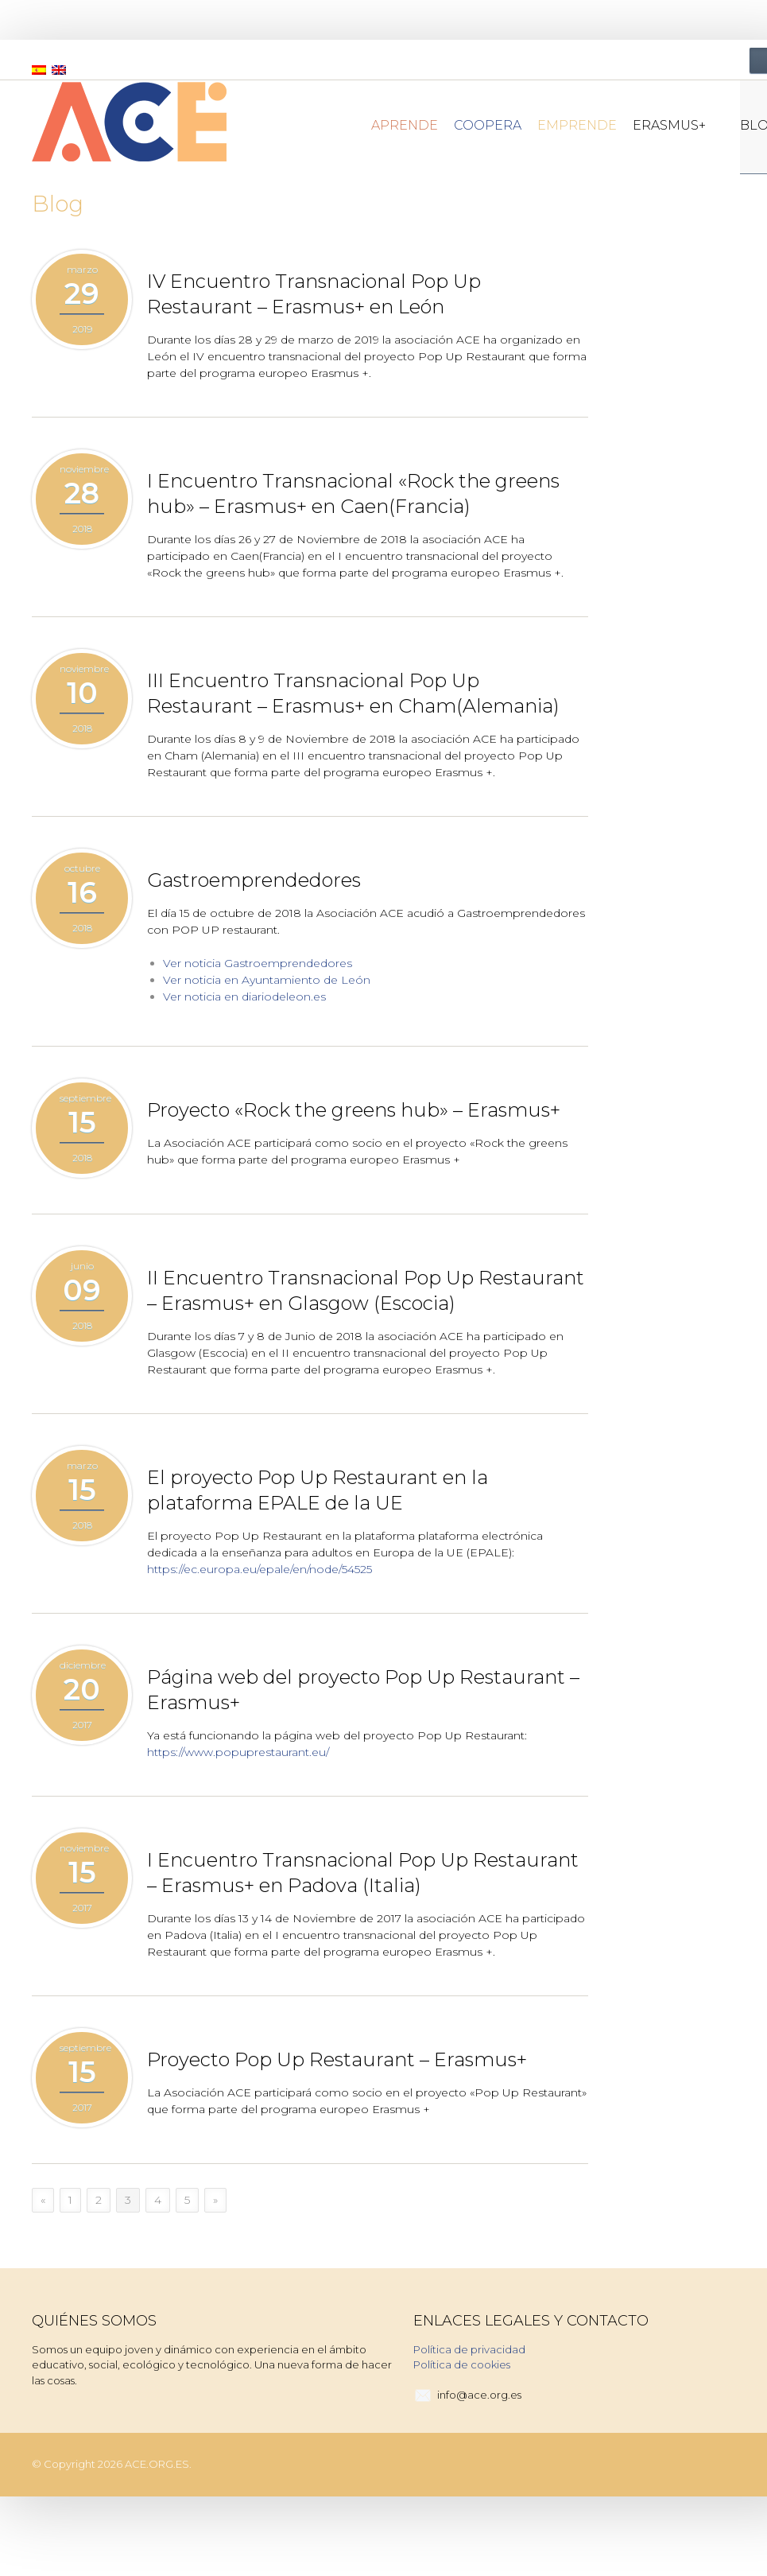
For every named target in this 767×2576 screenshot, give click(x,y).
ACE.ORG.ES (157, 2463)
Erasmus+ (676, 125)
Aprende (404, 125)
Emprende (577, 125)
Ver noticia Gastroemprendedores (257, 963)
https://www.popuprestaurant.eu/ (238, 1752)
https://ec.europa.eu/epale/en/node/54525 (259, 1569)
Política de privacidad (469, 2349)
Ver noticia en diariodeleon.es (244, 996)
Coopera (487, 125)
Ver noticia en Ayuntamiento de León (266, 980)
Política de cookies (461, 2364)
